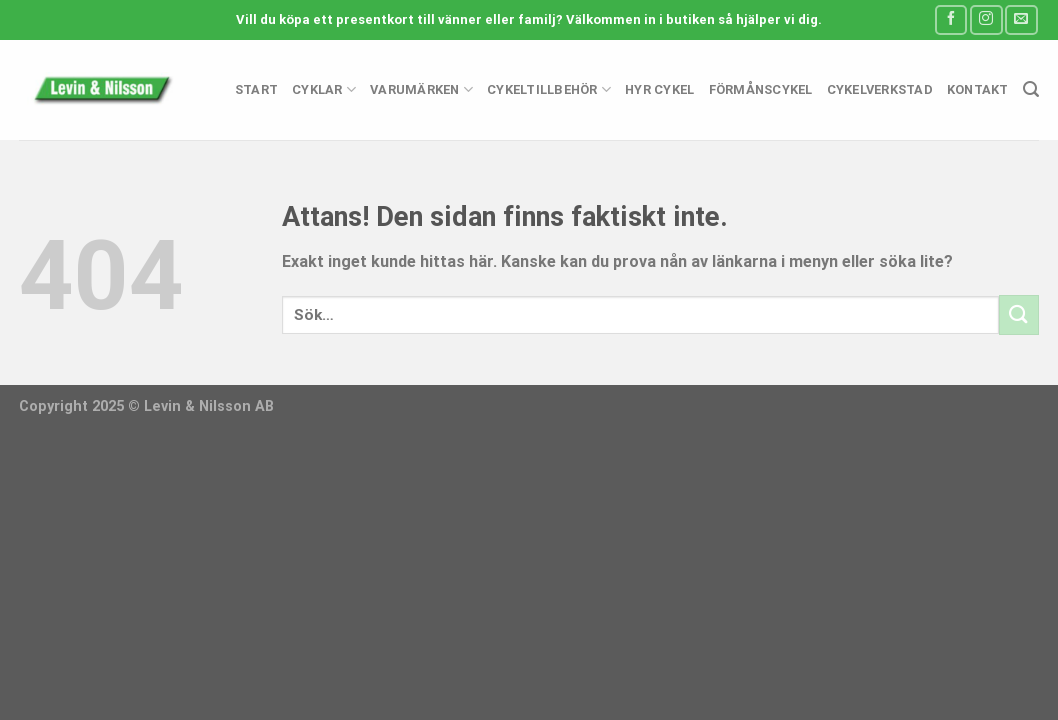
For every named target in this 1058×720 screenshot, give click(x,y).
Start (256, 89)
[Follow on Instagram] (986, 19)
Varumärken (421, 89)
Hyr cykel (659, 89)
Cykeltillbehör (549, 89)
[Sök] (1031, 89)
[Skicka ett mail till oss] (1021, 19)
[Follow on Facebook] (951, 19)
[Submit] (1019, 314)
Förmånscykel (761, 89)
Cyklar (324, 89)
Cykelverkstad (880, 89)
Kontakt (978, 89)
